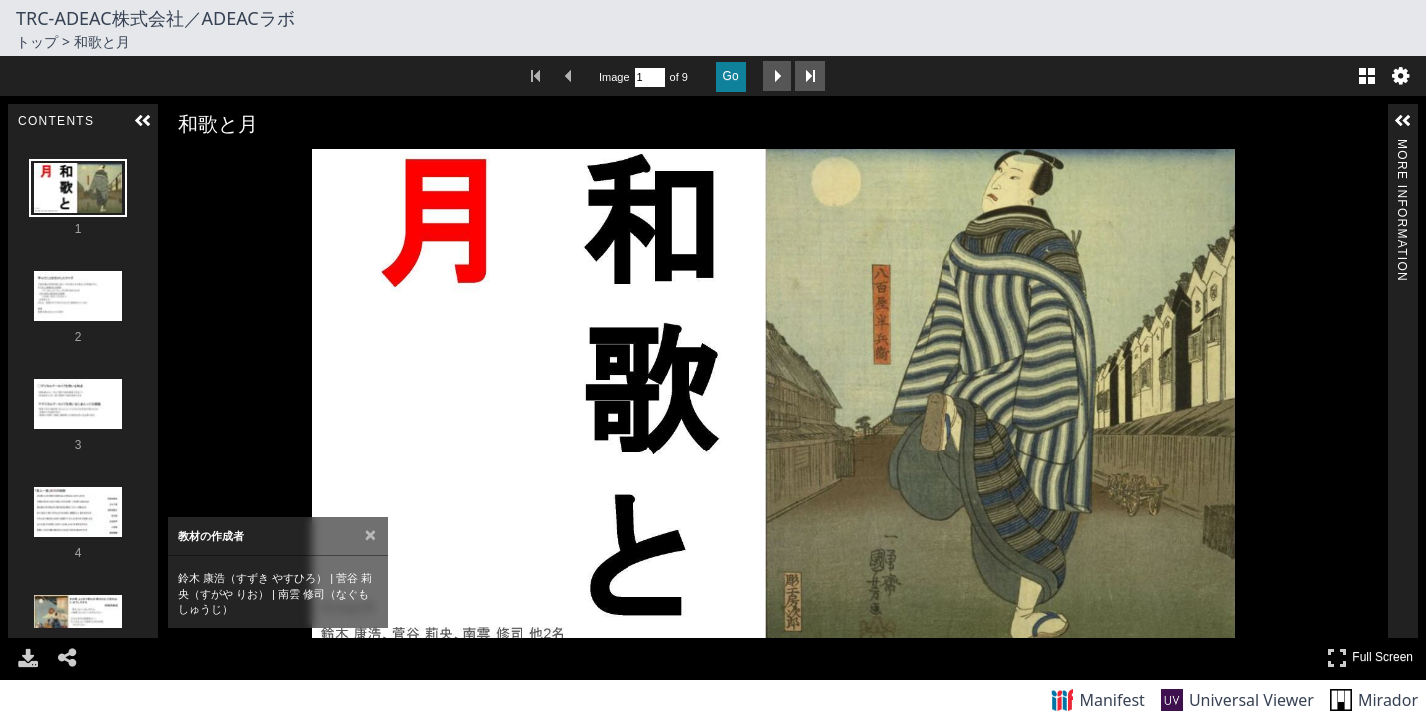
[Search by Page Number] (650, 77)
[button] (143, 121)
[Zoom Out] (208, 163)
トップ (37, 41)
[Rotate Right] (236, 163)
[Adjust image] (264, 163)
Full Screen (1370, 657)
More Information (1402, 147)
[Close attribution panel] (370, 535)
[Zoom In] (180, 163)
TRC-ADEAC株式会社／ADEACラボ (155, 18)
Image (614, 77)
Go (731, 76)
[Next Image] (1365, 394)
